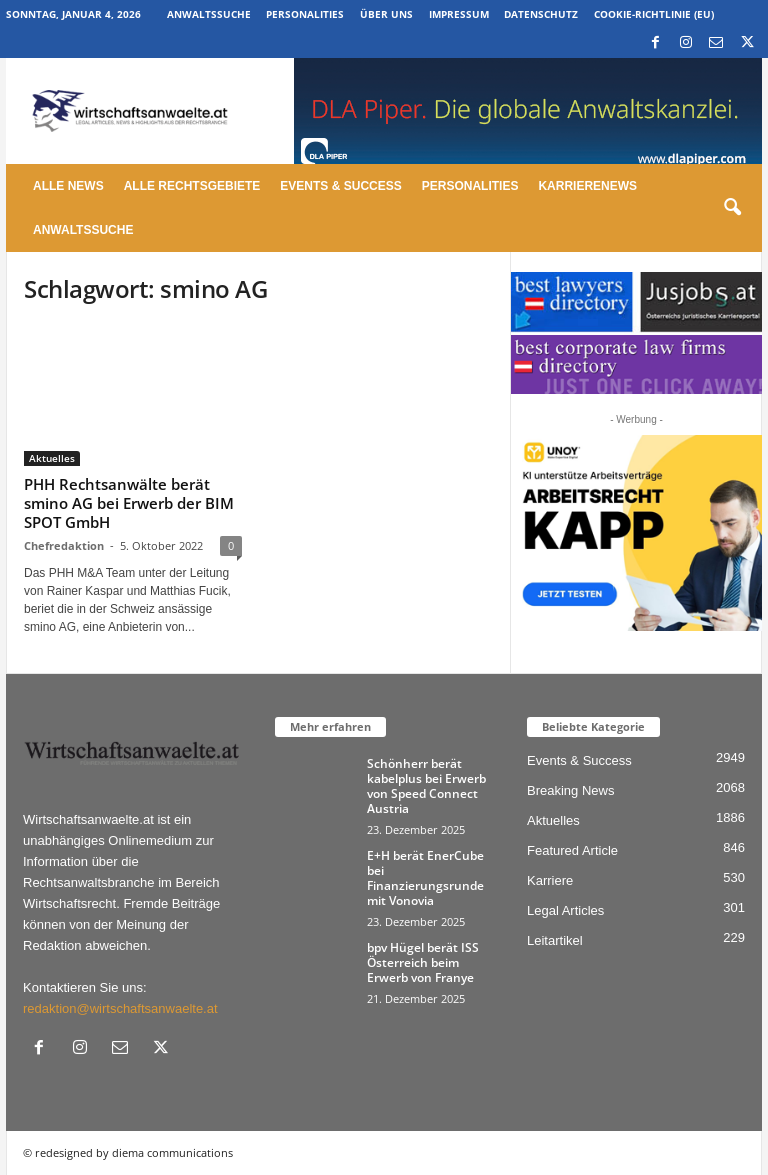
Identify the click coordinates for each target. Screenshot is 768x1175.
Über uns (386, 14)
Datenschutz (541, 14)
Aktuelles (52, 458)
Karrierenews (587, 186)
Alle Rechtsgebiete (192, 186)
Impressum (459, 14)
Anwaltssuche (209, 14)
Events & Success (340, 186)
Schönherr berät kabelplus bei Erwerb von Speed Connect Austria (426, 786)
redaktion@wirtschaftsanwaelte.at (120, 1008)
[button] (732, 208)
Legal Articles (565, 910)
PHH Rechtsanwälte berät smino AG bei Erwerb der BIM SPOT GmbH (129, 503)
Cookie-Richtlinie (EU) (654, 14)
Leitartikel (555, 940)
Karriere (550, 880)
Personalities (305, 14)
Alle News (68, 186)
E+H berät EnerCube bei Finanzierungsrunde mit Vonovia (425, 878)
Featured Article (572, 850)
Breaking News (570, 790)
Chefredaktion (64, 545)
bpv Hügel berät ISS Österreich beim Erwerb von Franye (423, 962)
